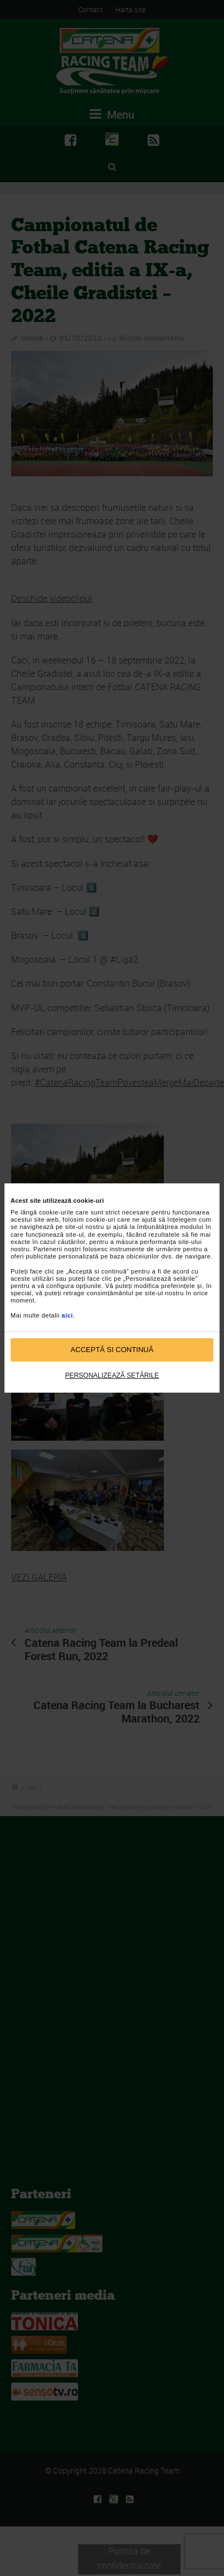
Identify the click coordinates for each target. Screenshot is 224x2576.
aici (67, 1315)
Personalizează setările (112, 1375)
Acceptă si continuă (112, 1349)
